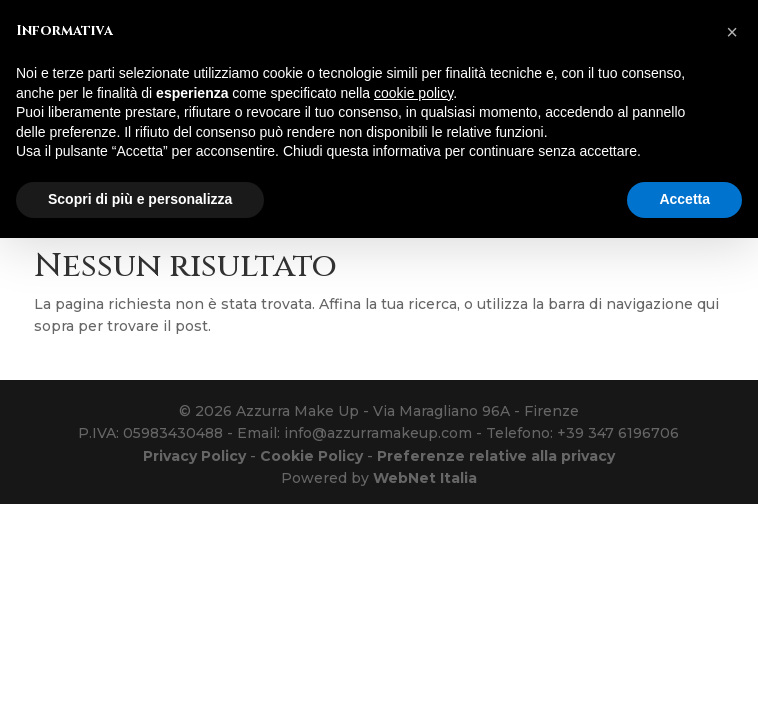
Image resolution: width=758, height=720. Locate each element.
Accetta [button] (684, 199)
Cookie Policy (311, 456)
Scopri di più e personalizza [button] (140, 199)
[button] (732, 32)
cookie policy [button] (413, 93)
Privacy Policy (194, 456)
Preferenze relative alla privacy (496, 456)
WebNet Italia (425, 478)
